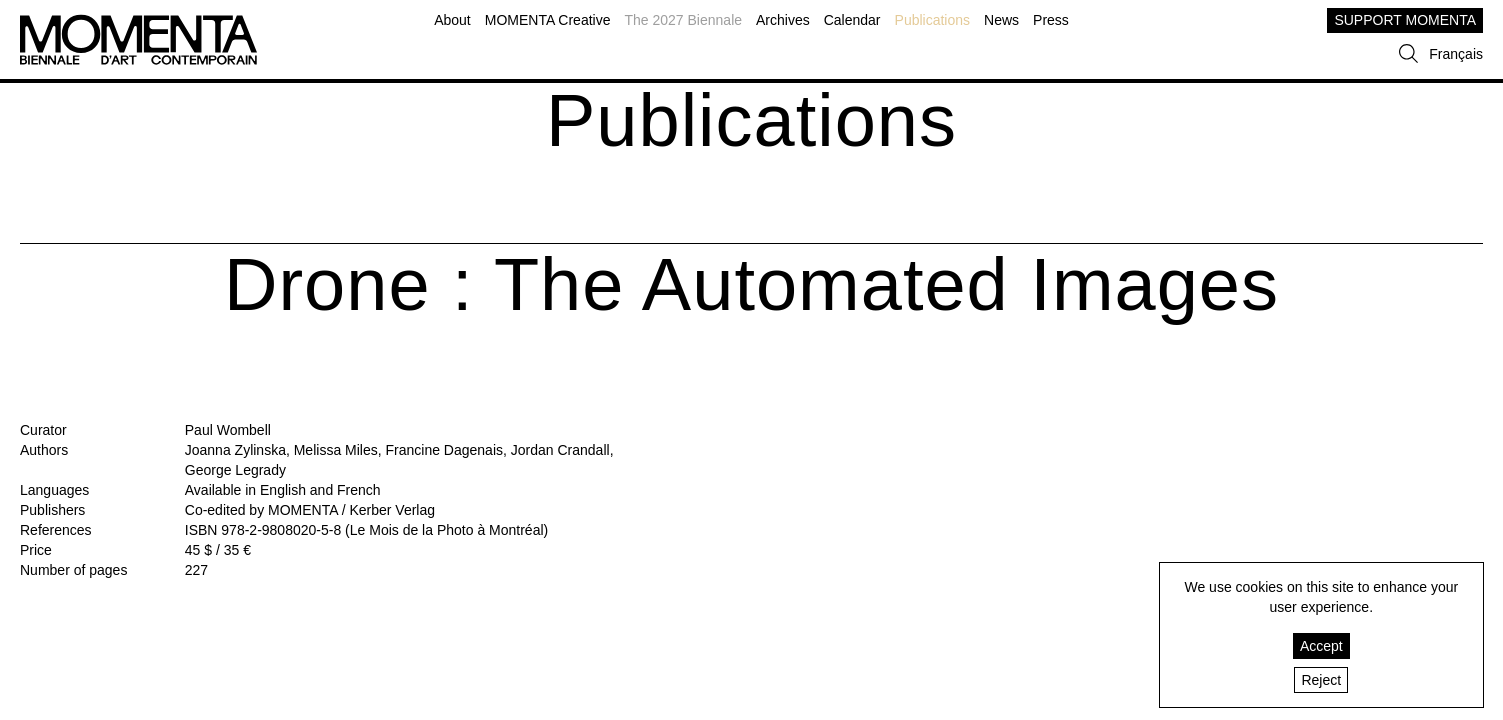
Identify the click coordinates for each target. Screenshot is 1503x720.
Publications (933, 20)
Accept (1321, 646)
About (452, 20)
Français (1456, 54)
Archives (783, 20)
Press (1051, 20)
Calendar (852, 20)
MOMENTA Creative (548, 20)
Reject (1321, 680)
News (1001, 20)
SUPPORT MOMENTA (1405, 20)
